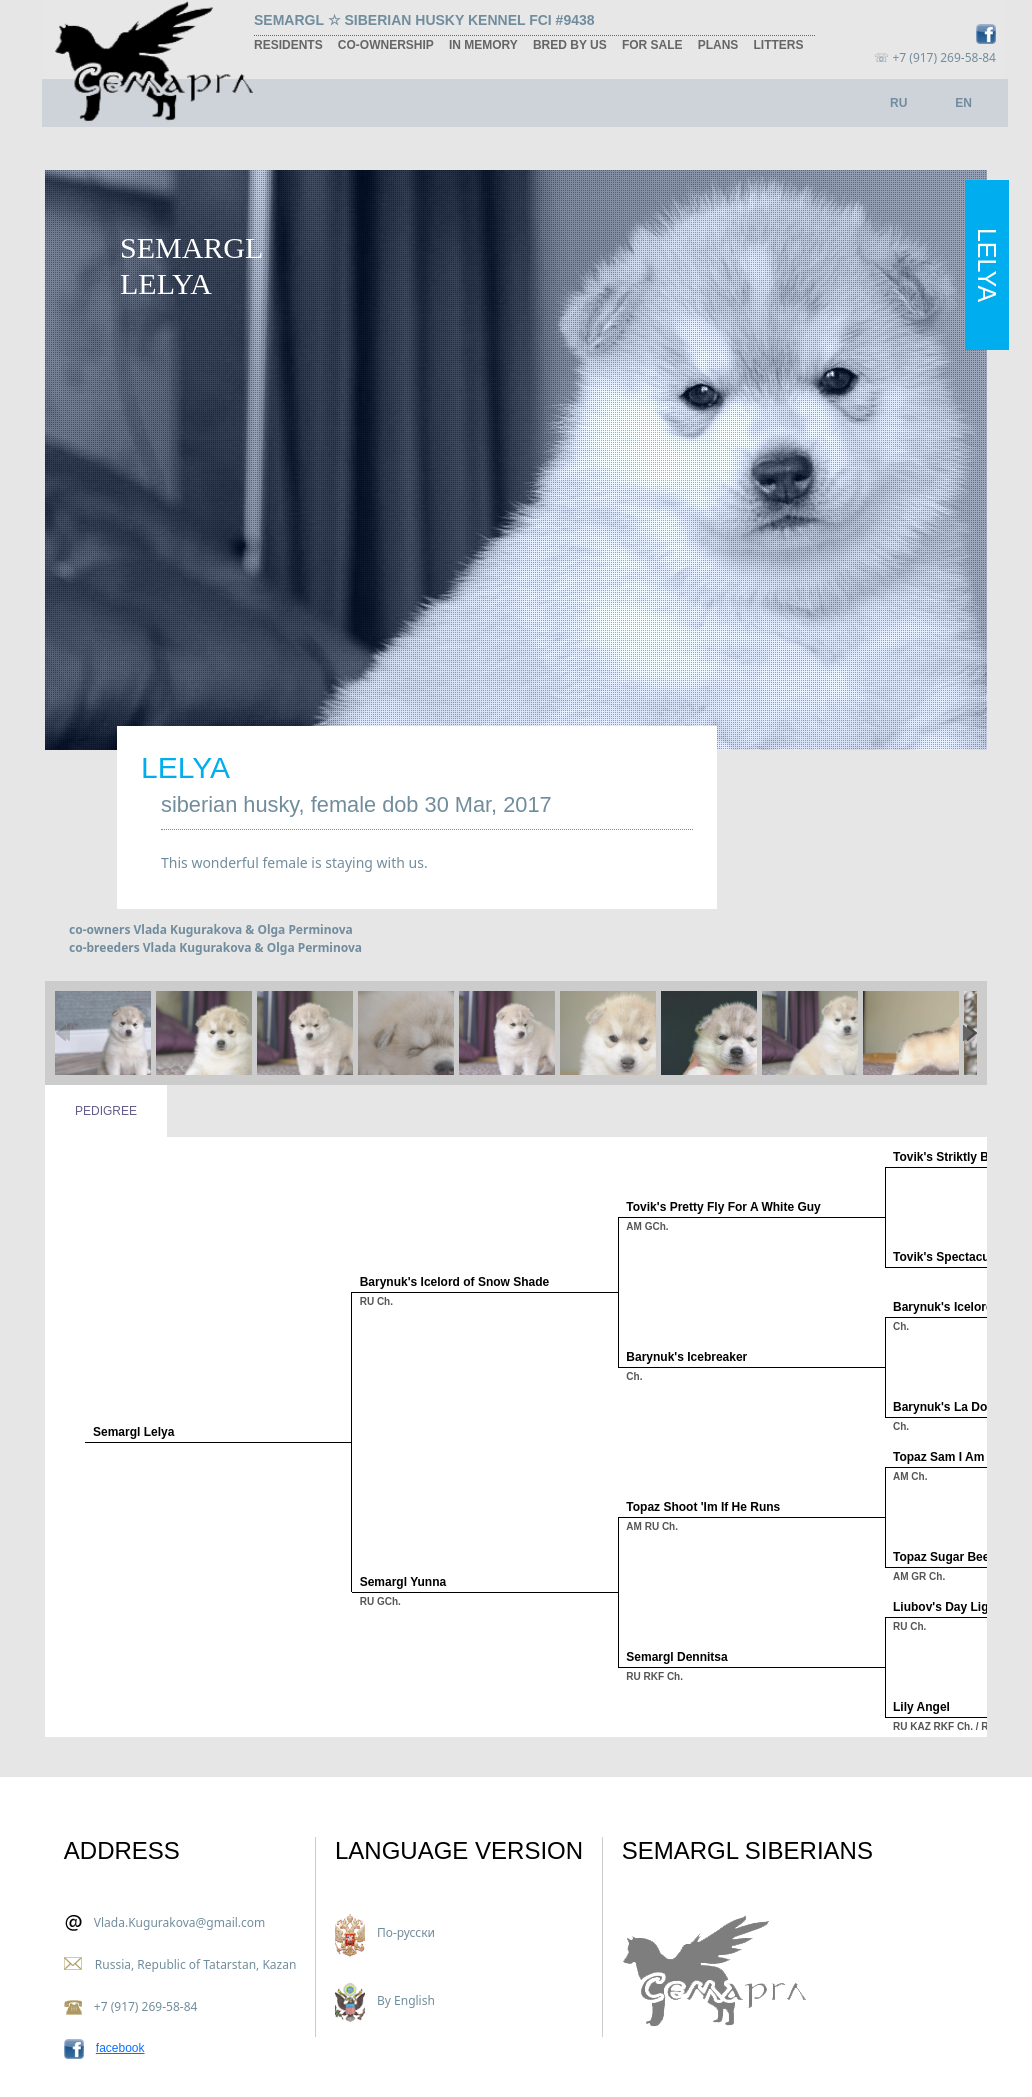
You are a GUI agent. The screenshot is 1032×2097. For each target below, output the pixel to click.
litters (778, 45)
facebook (120, 2048)
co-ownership (386, 45)
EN (963, 103)
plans (718, 45)
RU (898, 103)
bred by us (570, 45)
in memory (483, 45)
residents (288, 45)
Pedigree (106, 1111)
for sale (652, 45)
